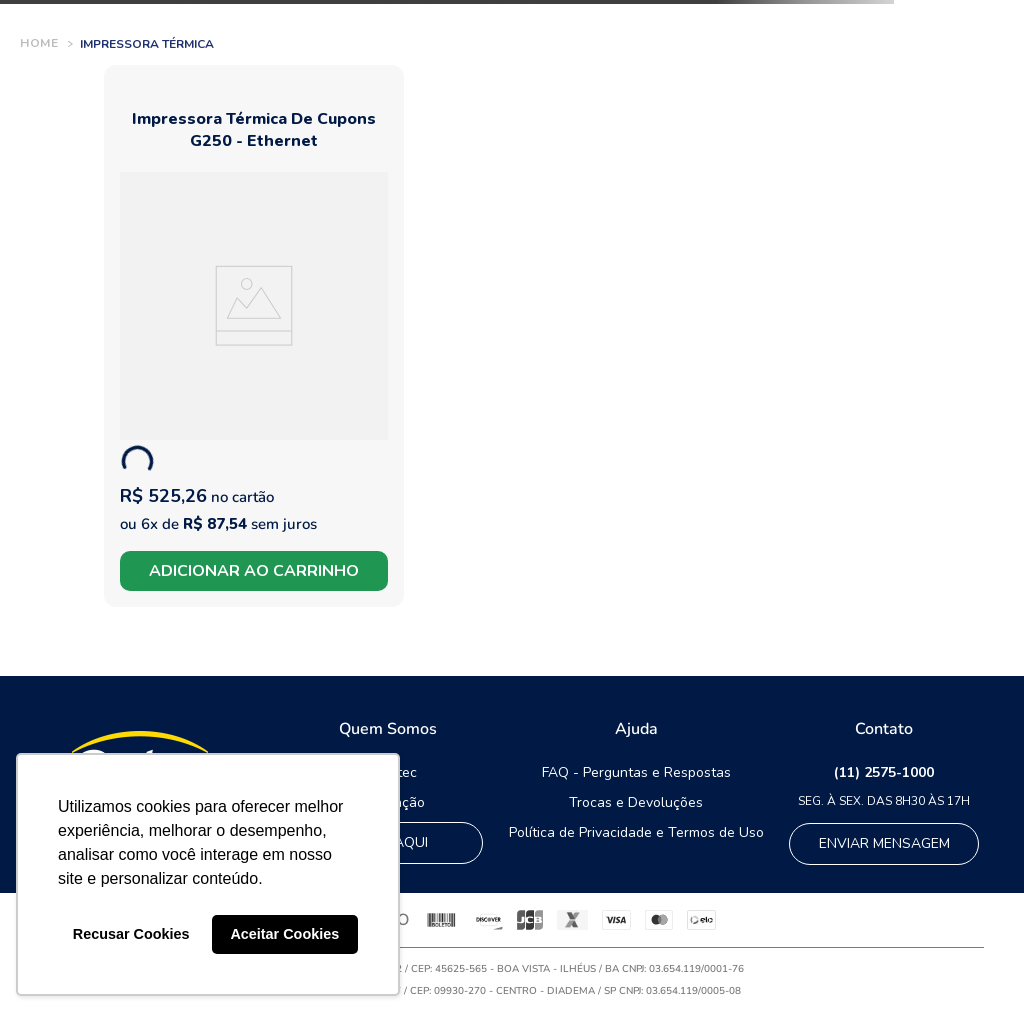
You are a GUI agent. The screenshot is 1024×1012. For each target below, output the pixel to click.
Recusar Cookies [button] (131, 934)
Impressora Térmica (147, 44)
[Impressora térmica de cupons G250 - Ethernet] (254, 336)
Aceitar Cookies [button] (284, 934)
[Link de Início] (39, 44)
